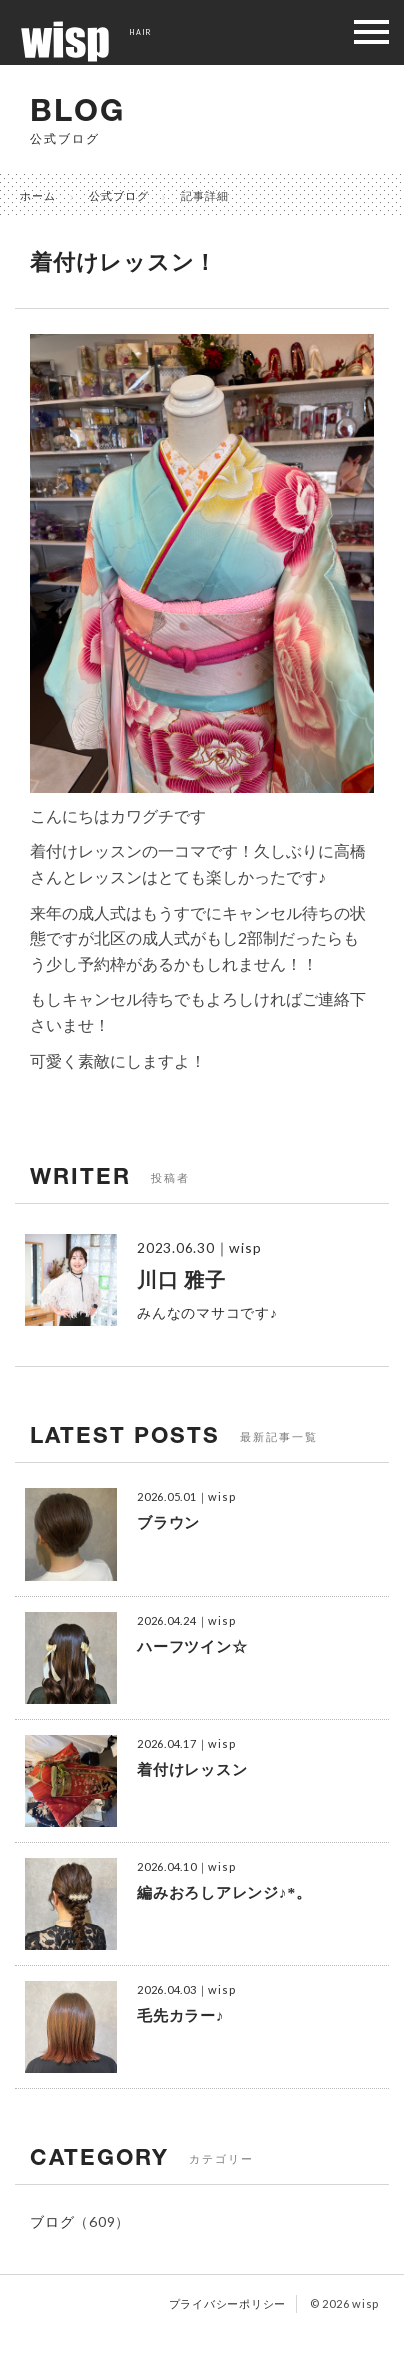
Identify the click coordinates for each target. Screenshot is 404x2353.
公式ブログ (119, 195)
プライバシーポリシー (228, 2303)
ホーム (38, 195)
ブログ (52, 2221)
